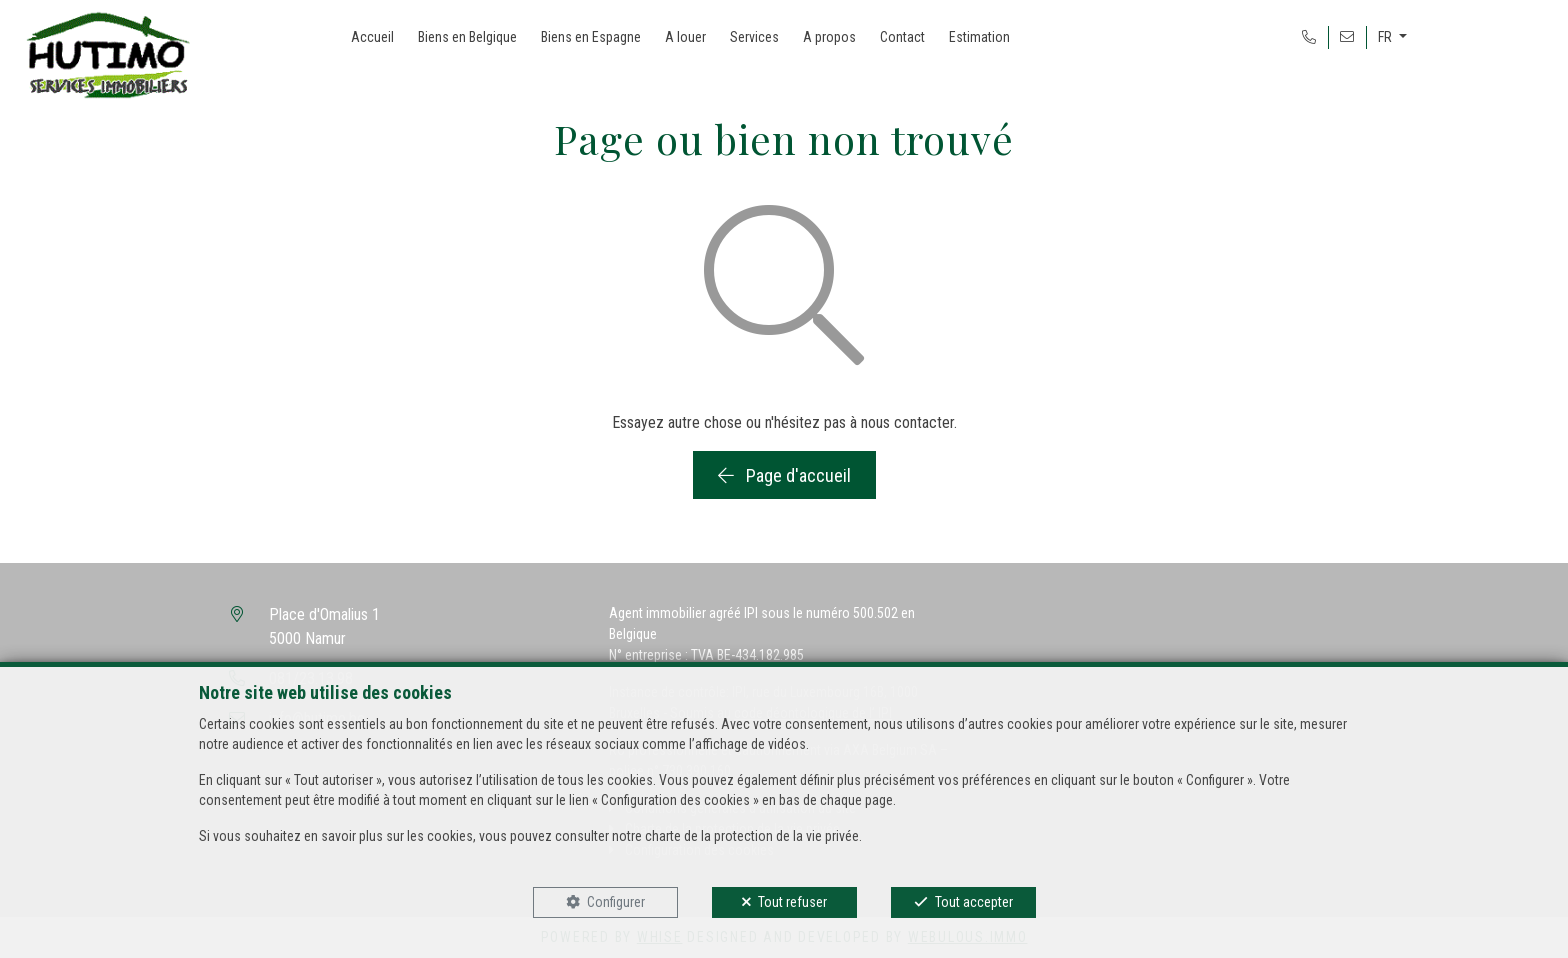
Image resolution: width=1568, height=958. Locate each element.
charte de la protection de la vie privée (752, 836)
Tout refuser (792, 902)
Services (754, 37)
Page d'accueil (784, 475)
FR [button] (1386, 37)
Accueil (372, 37)
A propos (829, 37)
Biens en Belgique (467, 37)
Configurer (616, 902)
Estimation (979, 37)
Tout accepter (974, 902)
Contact (902, 37)
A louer (685, 37)
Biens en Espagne (591, 37)
